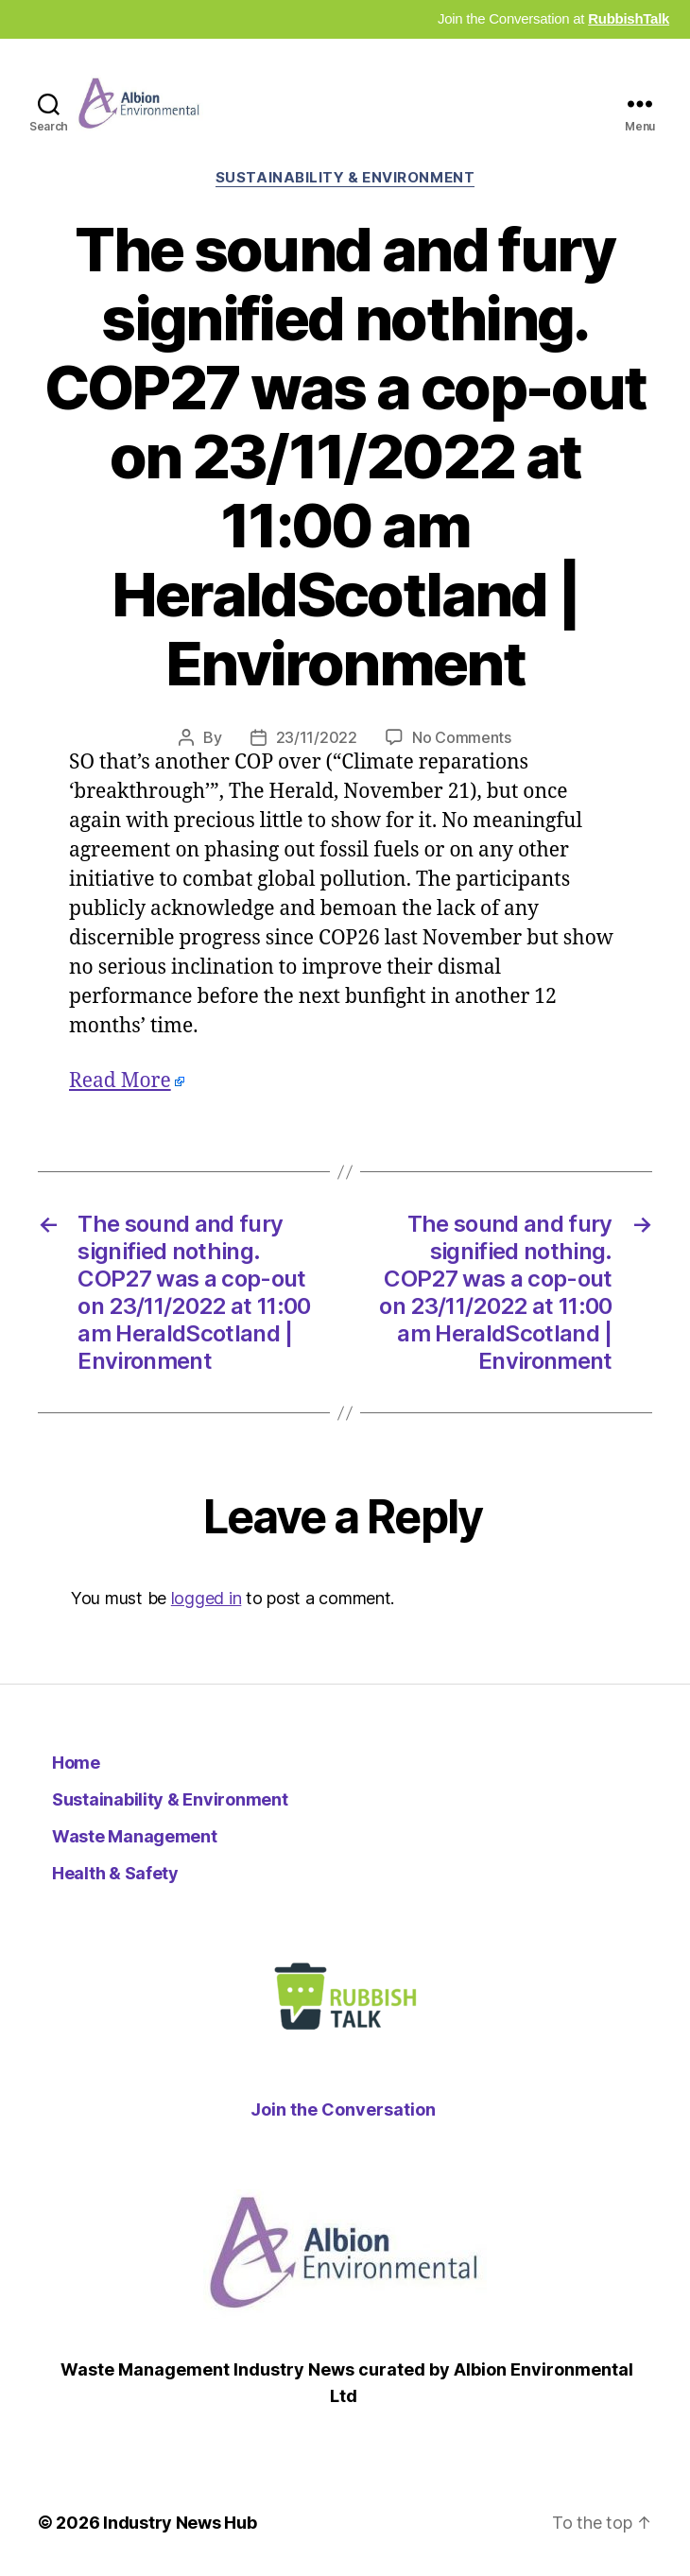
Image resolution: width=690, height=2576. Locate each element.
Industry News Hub (179, 2523)
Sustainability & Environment (345, 177)
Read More (120, 1081)
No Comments (461, 737)
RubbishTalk (628, 18)
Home (76, 1762)
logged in (206, 1598)
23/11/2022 (316, 737)
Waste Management (134, 1836)
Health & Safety (115, 1873)
